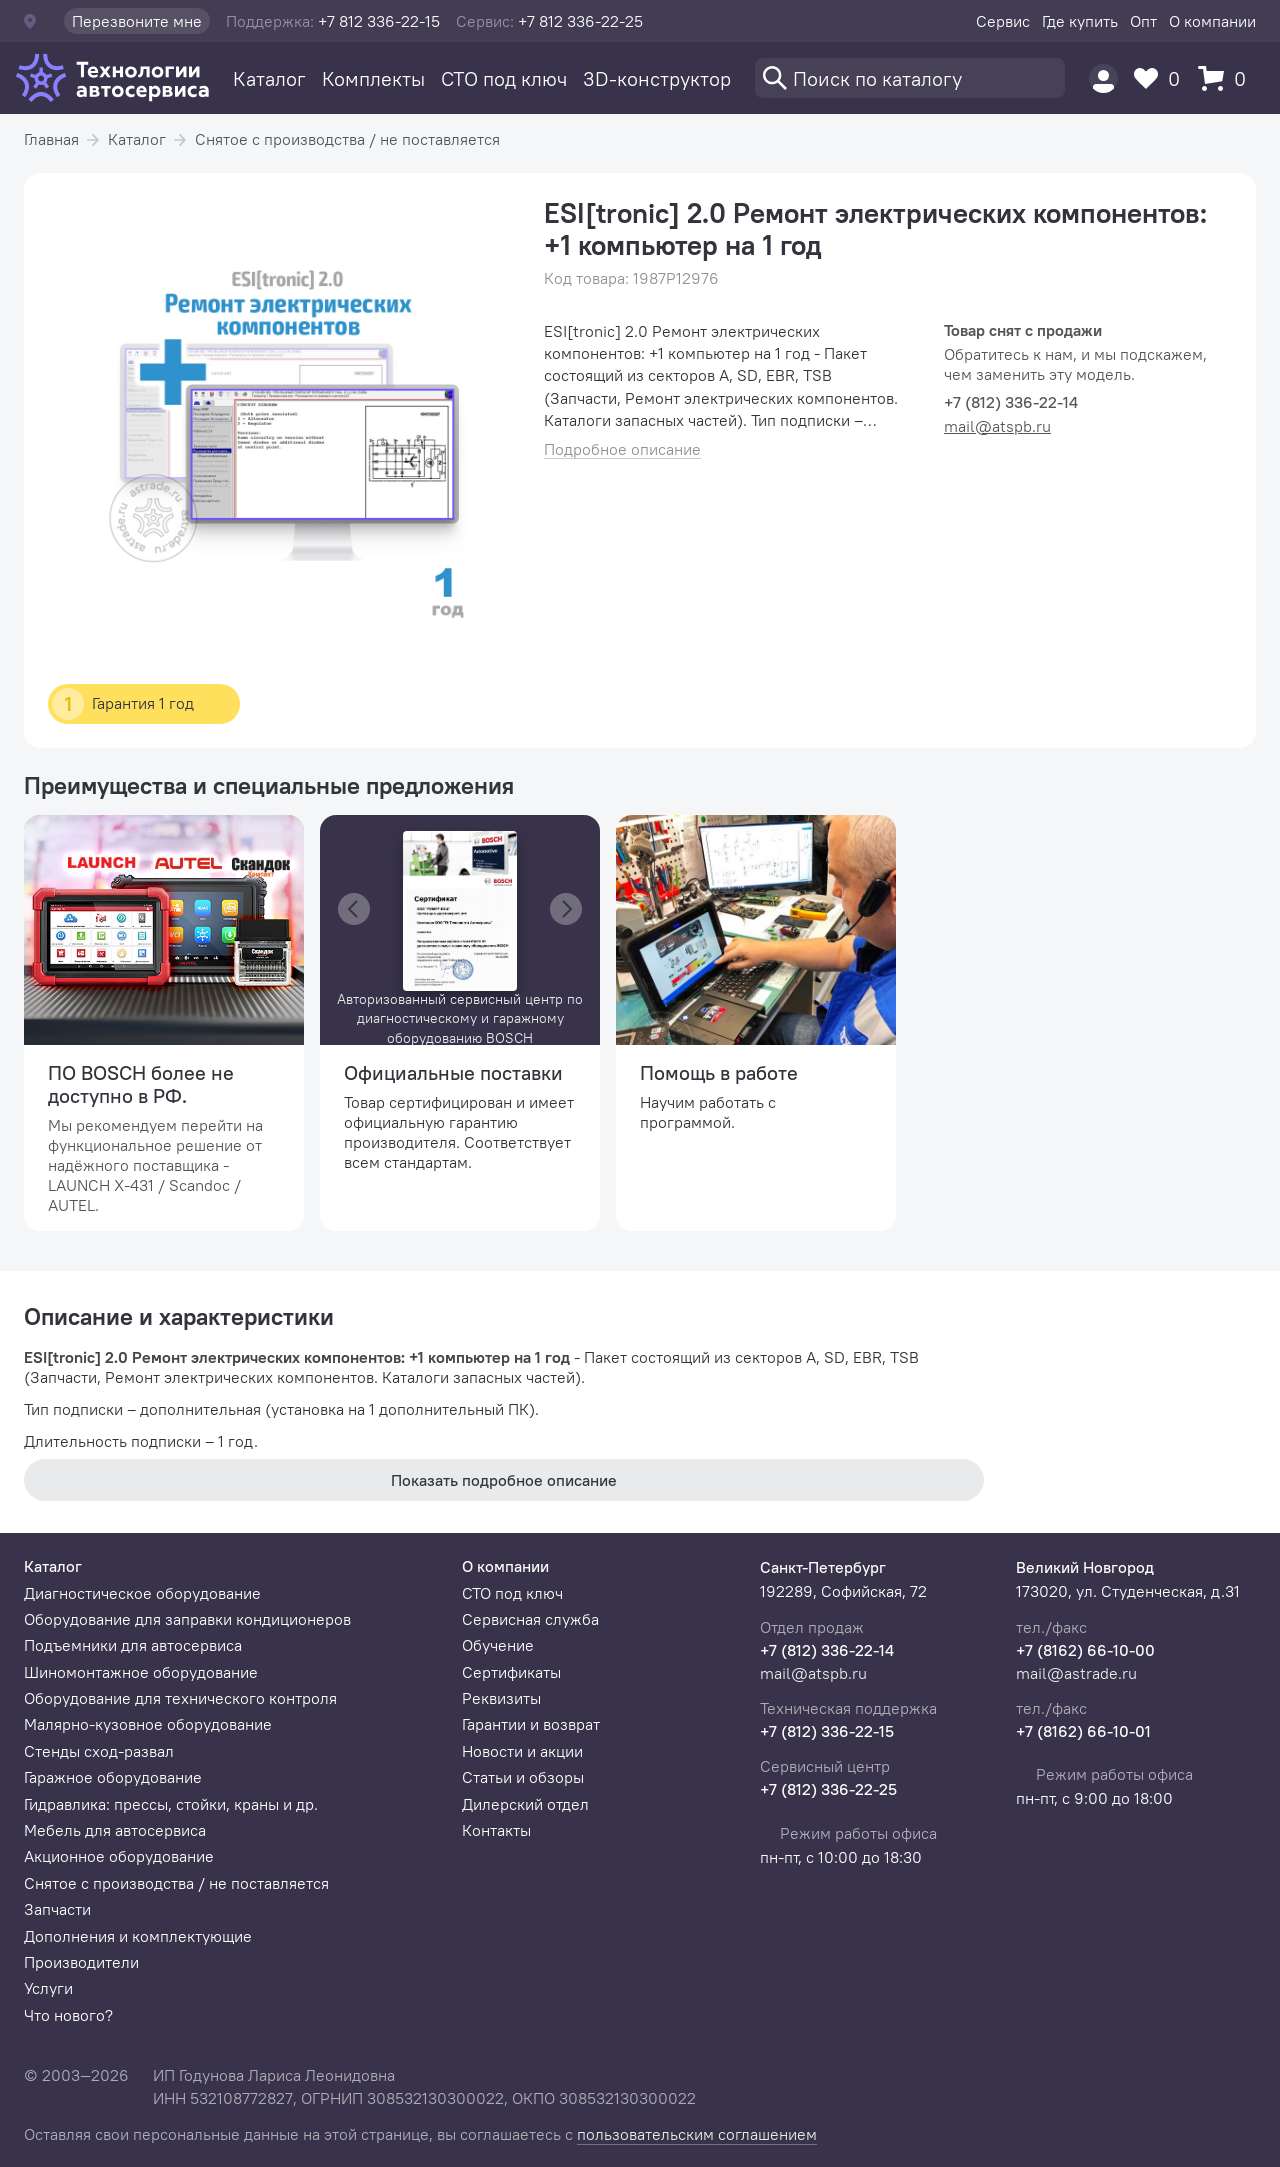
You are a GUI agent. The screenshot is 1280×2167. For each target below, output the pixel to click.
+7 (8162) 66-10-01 (1083, 1731)
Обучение (498, 1645)
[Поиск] (910, 78)
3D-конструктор (657, 78)
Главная (51, 139)
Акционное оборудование (119, 1856)
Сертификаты (511, 1672)
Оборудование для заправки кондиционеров (187, 1619)
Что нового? (68, 2015)
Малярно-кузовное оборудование (148, 1724)
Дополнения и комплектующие (138, 1936)
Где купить (1080, 21)
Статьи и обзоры (523, 1777)
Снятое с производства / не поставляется (347, 139)
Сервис (1003, 21)
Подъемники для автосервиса (133, 1645)
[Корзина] (1227, 78)
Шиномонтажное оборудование (141, 1672)
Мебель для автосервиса (115, 1830)
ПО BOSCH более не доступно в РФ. (141, 1084)
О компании (1212, 21)
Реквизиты (501, 1698)
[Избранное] (1162, 78)
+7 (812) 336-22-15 (827, 1731)
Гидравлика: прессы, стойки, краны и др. (171, 1804)
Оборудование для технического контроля (180, 1698)
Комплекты (373, 78)
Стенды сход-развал (99, 1751)
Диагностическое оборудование (142, 1593)
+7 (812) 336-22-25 (828, 1789)
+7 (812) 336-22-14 (827, 1650)
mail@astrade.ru (1076, 1673)
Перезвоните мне (137, 21)
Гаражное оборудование (113, 1777)
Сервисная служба (530, 1619)
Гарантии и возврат (531, 1724)
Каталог (269, 78)
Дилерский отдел (525, 1804)
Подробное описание (622, 449)
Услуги (48, 1988)
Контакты (496, 1830)
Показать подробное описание (504, 1480)
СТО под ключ (504, 78)
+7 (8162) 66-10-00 (1085, 1650)
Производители (81, 1962)
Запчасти (57, 1909)
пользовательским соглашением (697, 2134)
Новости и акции (522, 1751)
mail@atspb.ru (997, 426)
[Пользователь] (1103, 78)
